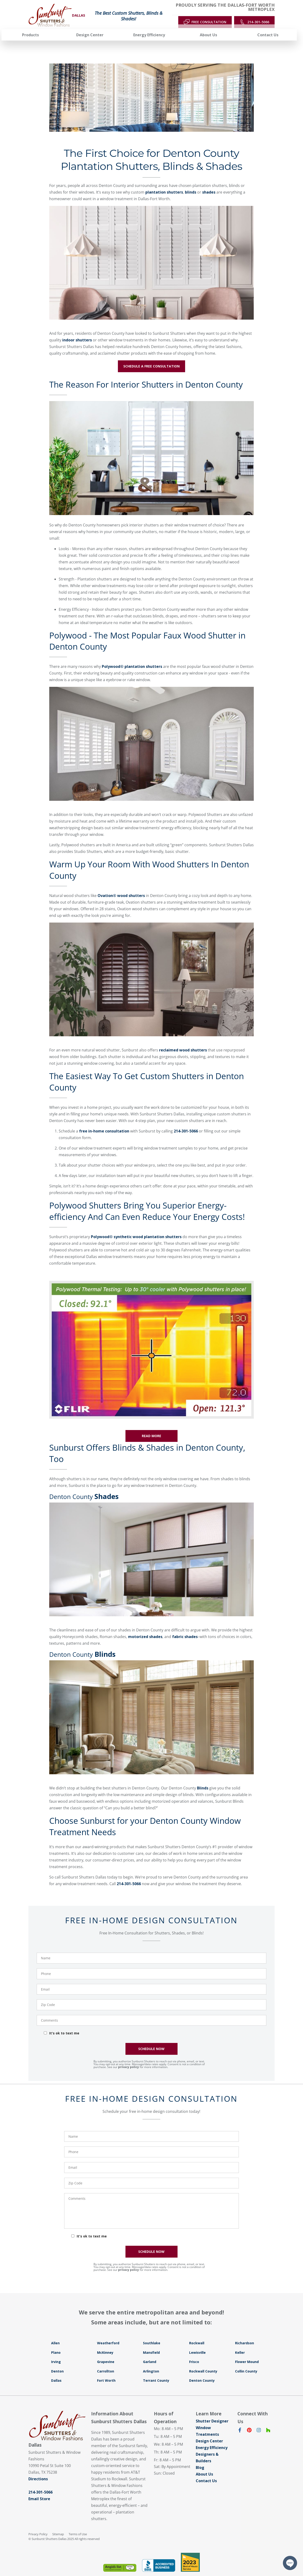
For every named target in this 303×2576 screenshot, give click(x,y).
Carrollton (105, 2361)
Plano (56, 2342)
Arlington (151, 2361)
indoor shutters (77, 330)
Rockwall (196, 2333)
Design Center (209, 2431)
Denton (57, 2361)
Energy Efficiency (211, 2437)
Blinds (103, 1644)
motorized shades (145, 1627)
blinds (190, 182)
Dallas (56, 2370)
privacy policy (128, 2057)
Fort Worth (106, 2370)
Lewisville (197, 2342)
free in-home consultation (104, 1121)
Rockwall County (203, 2361)
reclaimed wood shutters (183, 1040)
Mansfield (151, 2342)
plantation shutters (164, 182)
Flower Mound (247, 2352)
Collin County (246, 2361)
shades (208, 182)
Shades (105, 1487)
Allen (55, 2333)
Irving (56, 2352)
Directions (38, 2469)
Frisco (194, 2352)
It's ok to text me (64, 2023)
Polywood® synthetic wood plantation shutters (136, 1227)
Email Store (39, 2488)
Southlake (151, 2333)
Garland (149, 2352)
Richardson (244, 2333)
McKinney (105, 2342)
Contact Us (206, 2470)
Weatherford (108, 2333)
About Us (204, 2464)
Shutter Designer (212, 2411)
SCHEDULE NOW (151, 2039)
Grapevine (105, 2352)
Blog (200, 2457)
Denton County (202, 2370)
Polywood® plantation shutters (131, 657)
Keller (240, 2342)
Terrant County (156, 2370)
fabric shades (185, 1627)
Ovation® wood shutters (121, 886)
